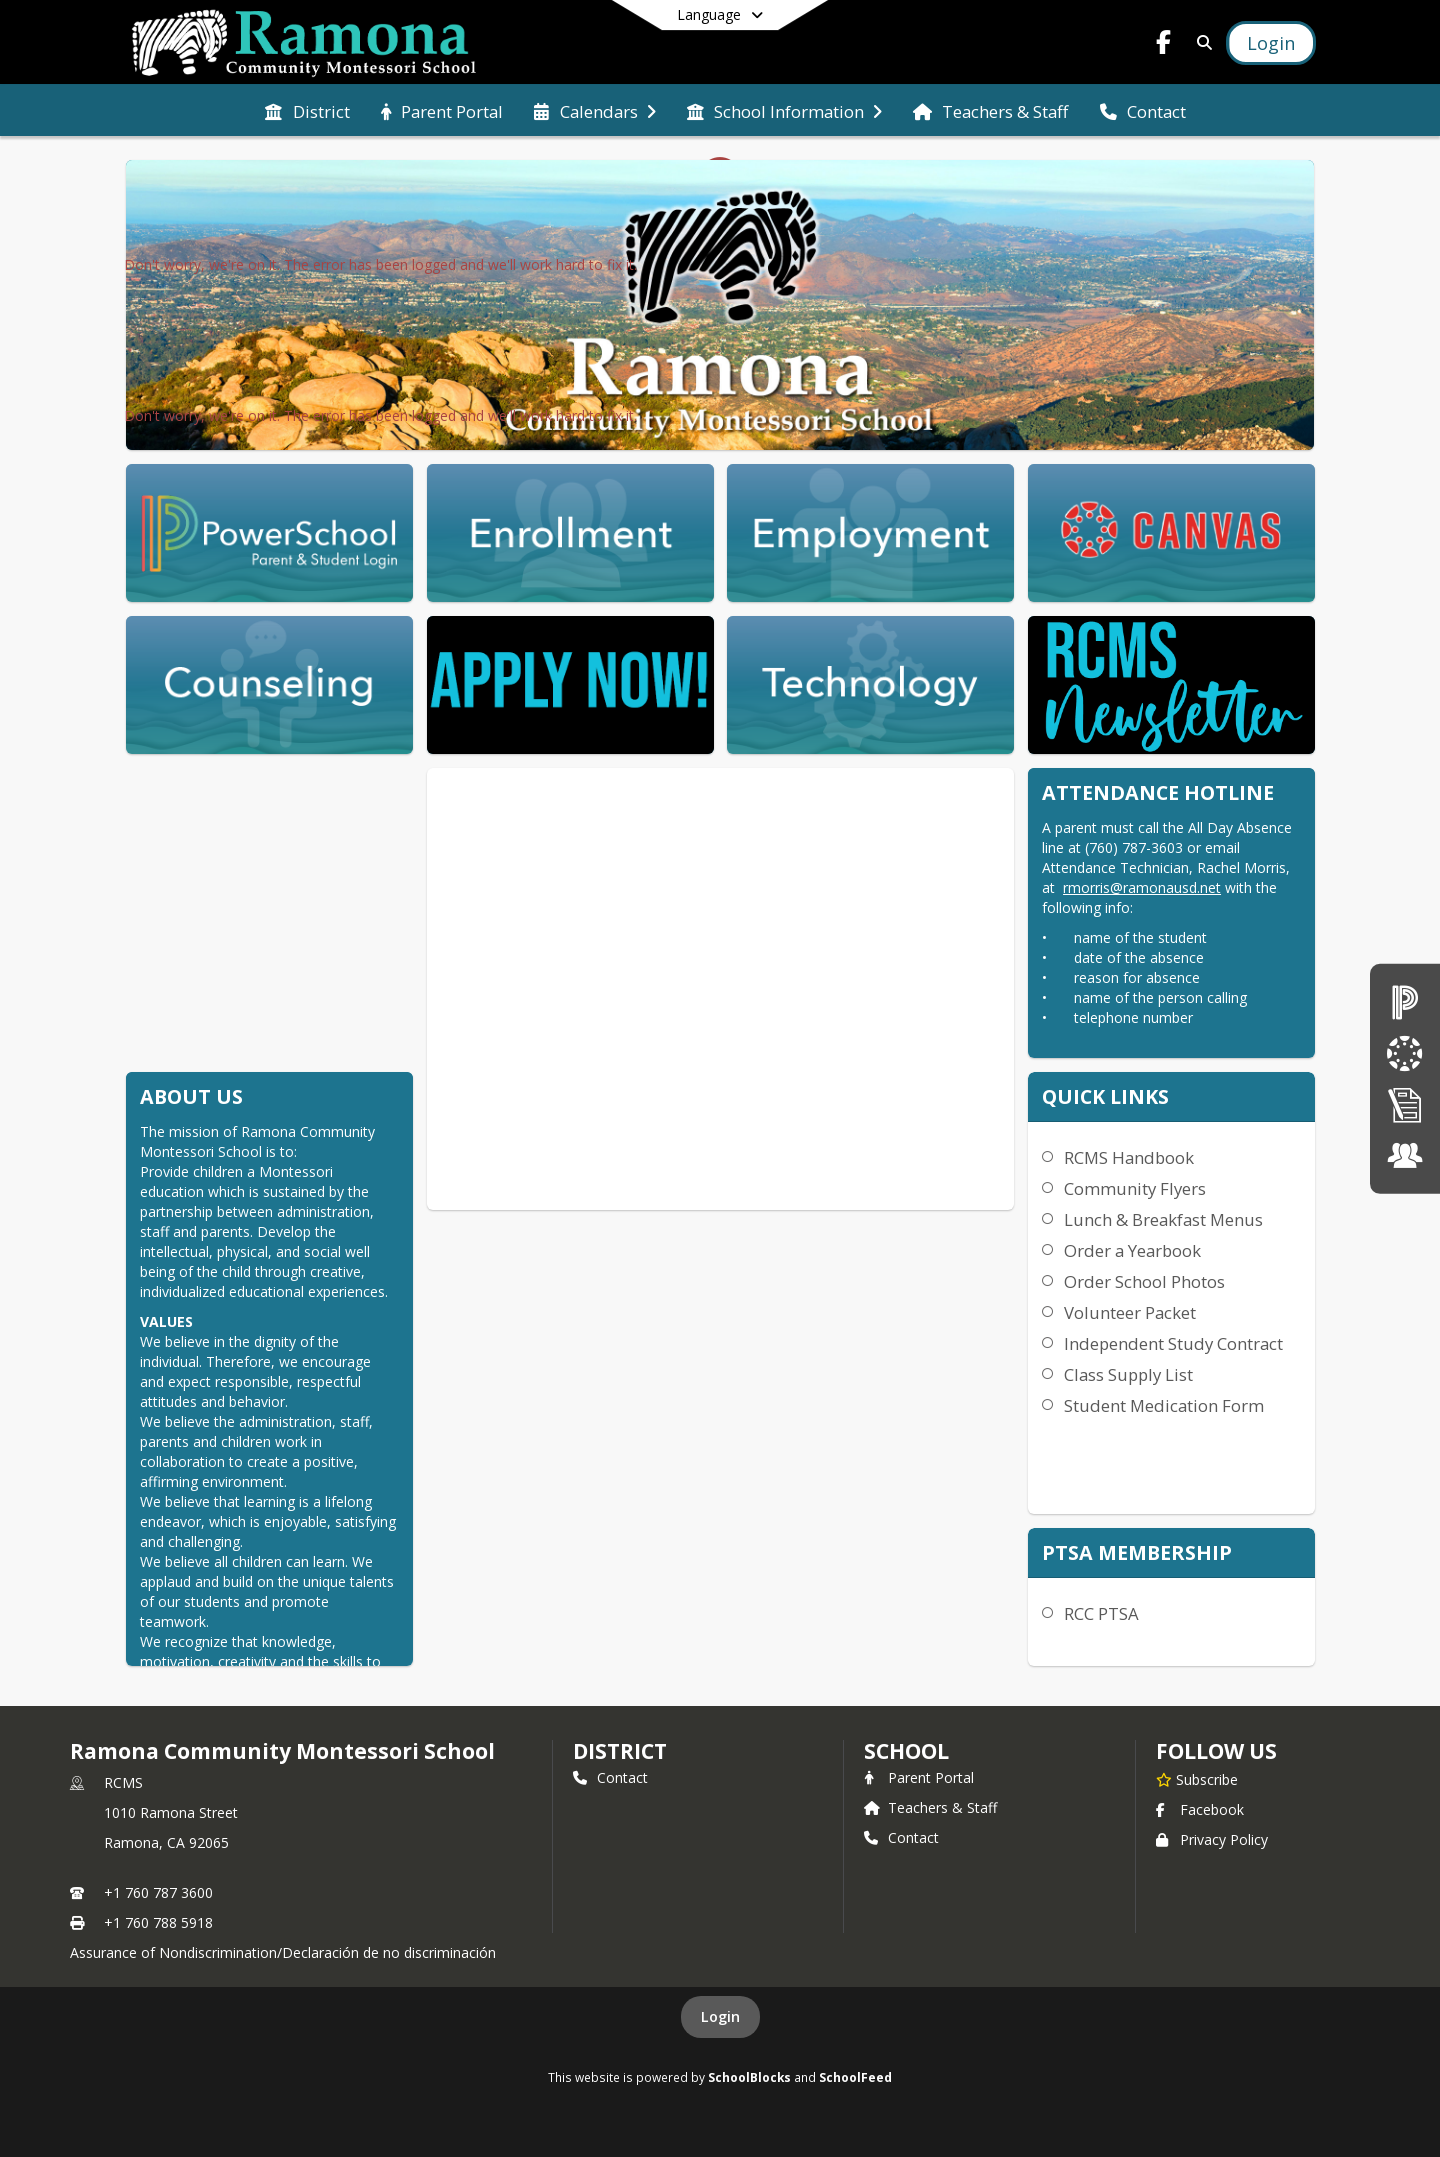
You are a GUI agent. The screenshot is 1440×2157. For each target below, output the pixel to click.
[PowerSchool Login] (1405, 1001)
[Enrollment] (1405, 1104)
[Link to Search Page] (1200, 42)
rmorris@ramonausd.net (1142, 887)
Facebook (1200, 1809)
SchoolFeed (855, 2077)
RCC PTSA (1101, 1613)
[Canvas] (1405, 1052)
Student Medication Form (1164, 1405)
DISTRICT (620, 1751)
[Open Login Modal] (1271, 43)
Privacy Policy (1212, 1839)
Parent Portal (919, 1777)
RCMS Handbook (1129, 1157)
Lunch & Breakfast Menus (1163, 1219)
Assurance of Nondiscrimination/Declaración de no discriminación (283, 1952)
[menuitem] (307, 110)
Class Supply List (1128, 1374)
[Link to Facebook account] (1164, 45)
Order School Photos (1144, 1281)
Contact (610, 1777)
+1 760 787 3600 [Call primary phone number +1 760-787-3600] (158, 1892)
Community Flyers (1135, 1188)
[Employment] (1405, 1155)
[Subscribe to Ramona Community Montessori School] (1197, 1779)
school (906, 1751)
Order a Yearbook (1132, 1250)
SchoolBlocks (749, 2077)
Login (720, 2016)
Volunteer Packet (1130, 1312)
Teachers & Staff (930, 1807)
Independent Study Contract (1173, 1343)
